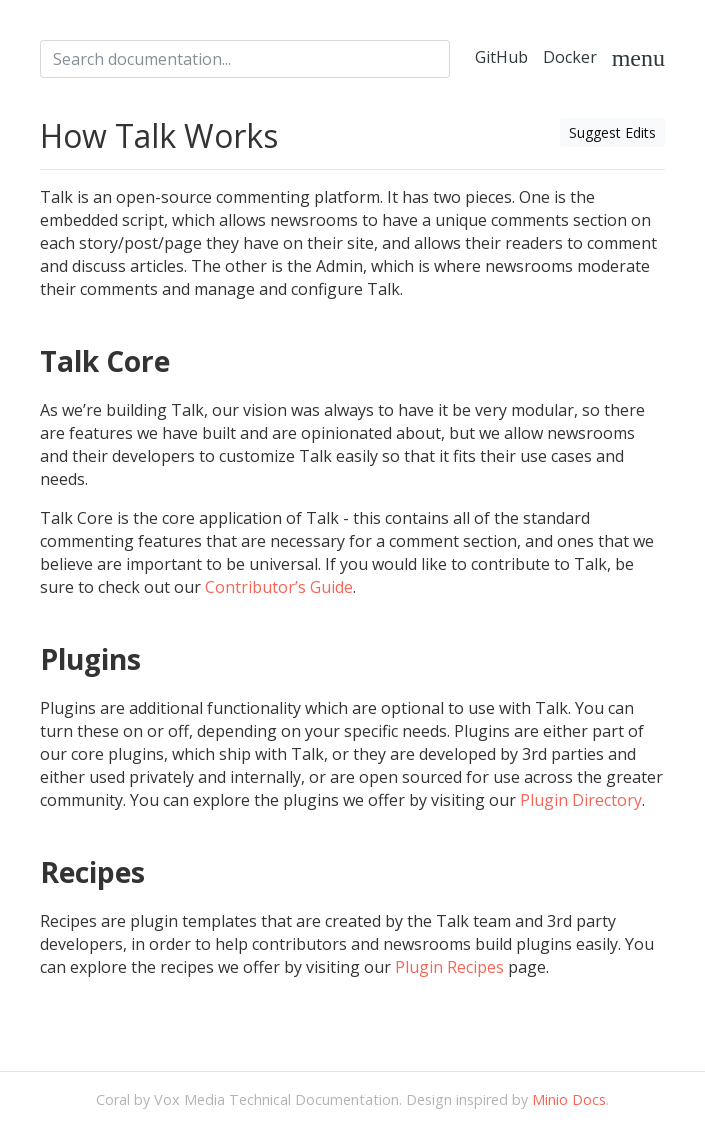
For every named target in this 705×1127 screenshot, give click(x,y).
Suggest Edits (612, 132)
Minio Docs (569, 1099)
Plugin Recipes (449, 967)
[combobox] (245, 59)
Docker (570, 57)
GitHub (501, 57)
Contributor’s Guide (279, 587)
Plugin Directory (581, 800)
